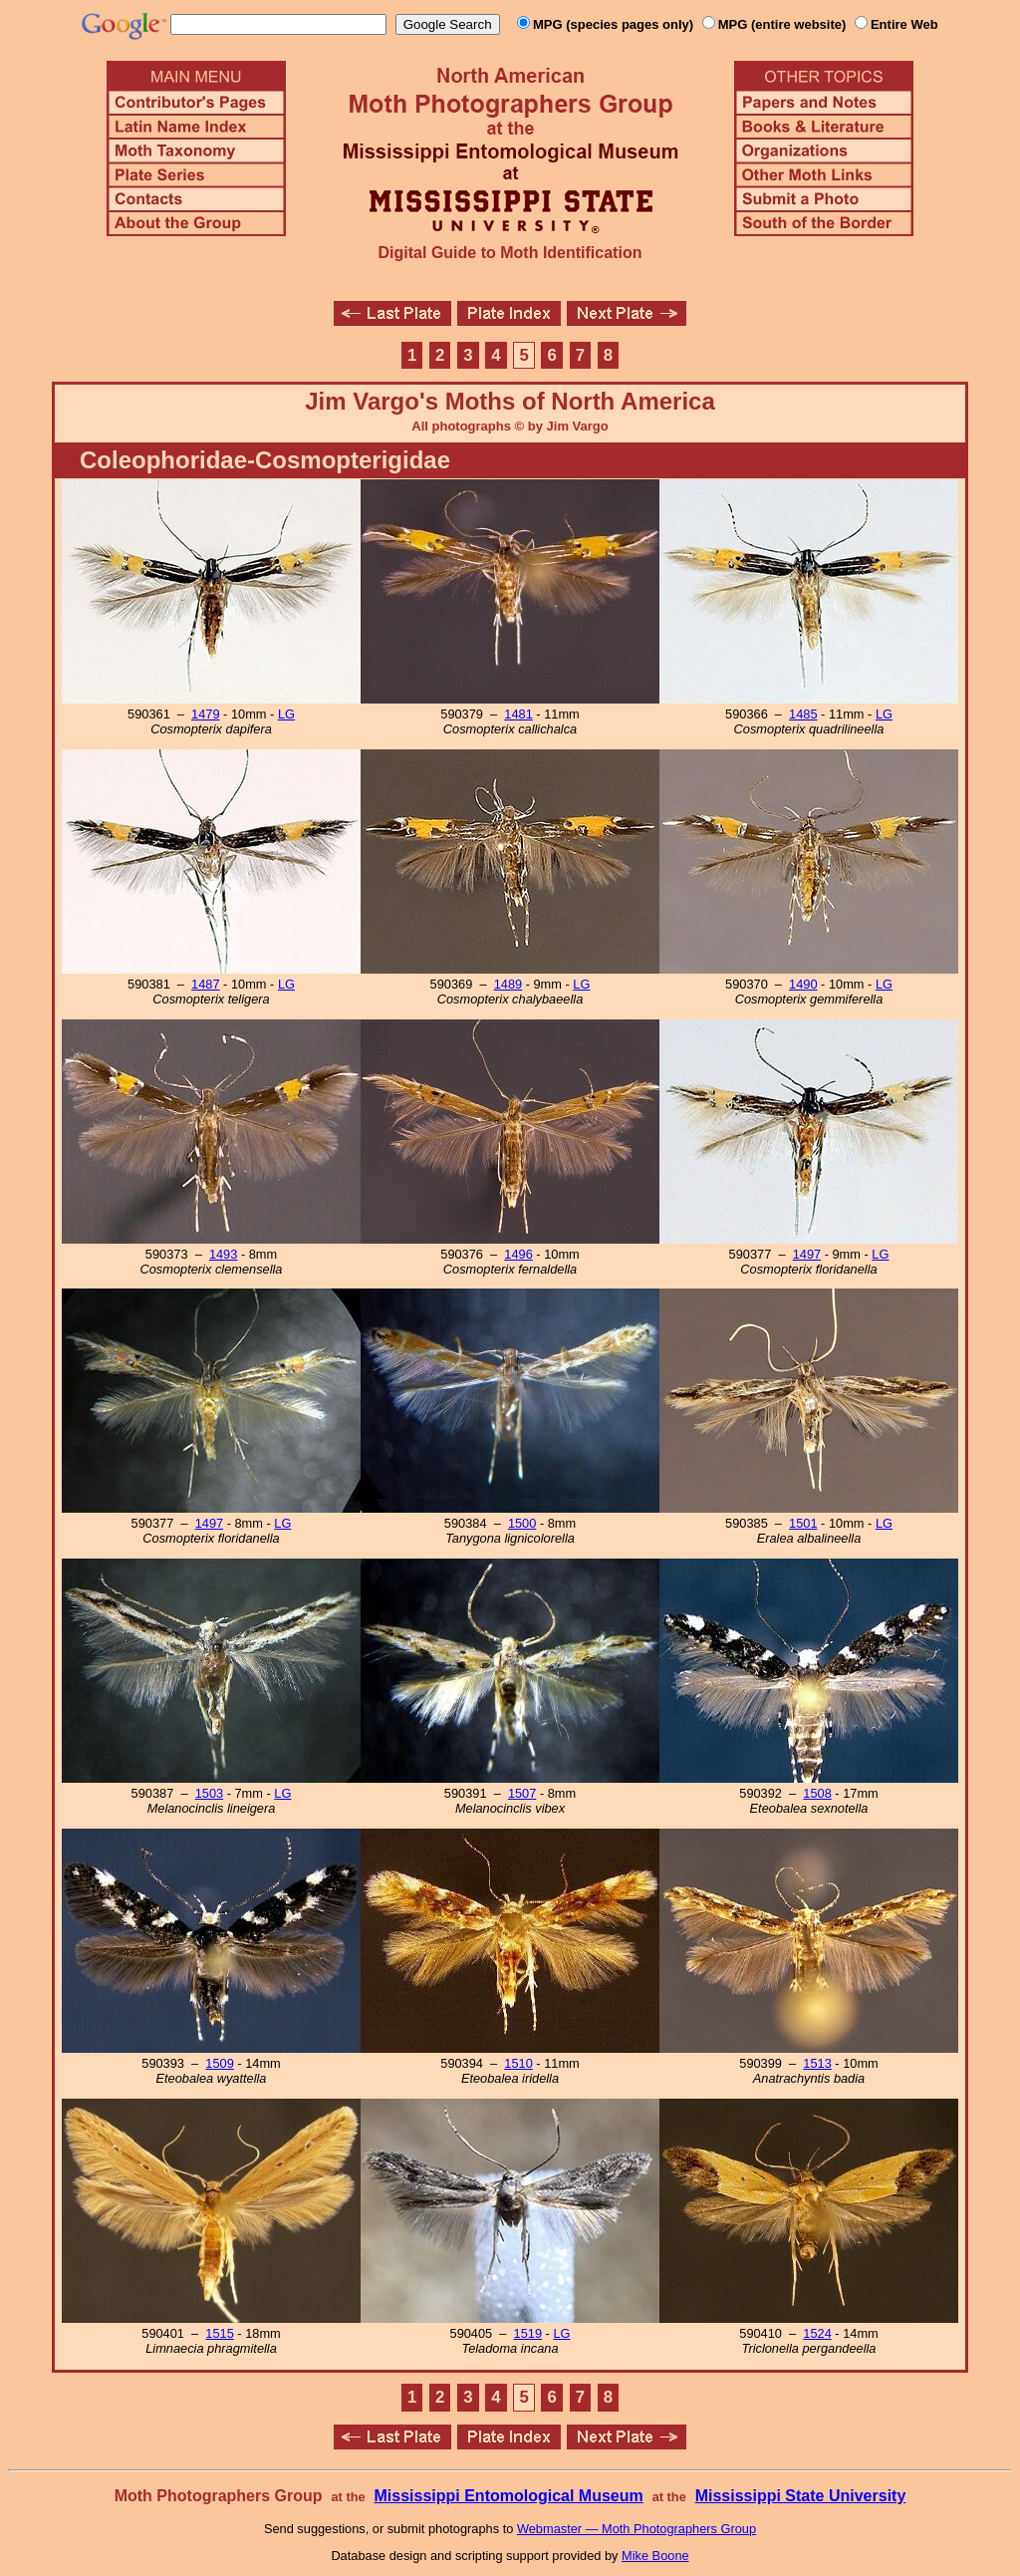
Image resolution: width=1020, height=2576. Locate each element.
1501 (803, 1523)
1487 (205, 984)
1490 (803, 984)
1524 (817, 2333)
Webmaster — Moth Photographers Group (636, 2528)
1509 (219, 2063)
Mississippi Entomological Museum (508, 2495)
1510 (518, 2063)
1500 (522, 1523)
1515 (219, 2333)
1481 (518, 714)
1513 (817, 2063)
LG (286, 714)
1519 (528, 2333)
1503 (209, 1793)
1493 (223, 1254)
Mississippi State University (800, 2495)
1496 (518, 1254)
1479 (205, 714)
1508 (817, 1793)
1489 (508, 984)
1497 (807, 1254)
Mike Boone (655, 2555)
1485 (803, 714)
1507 (522, 1793)
